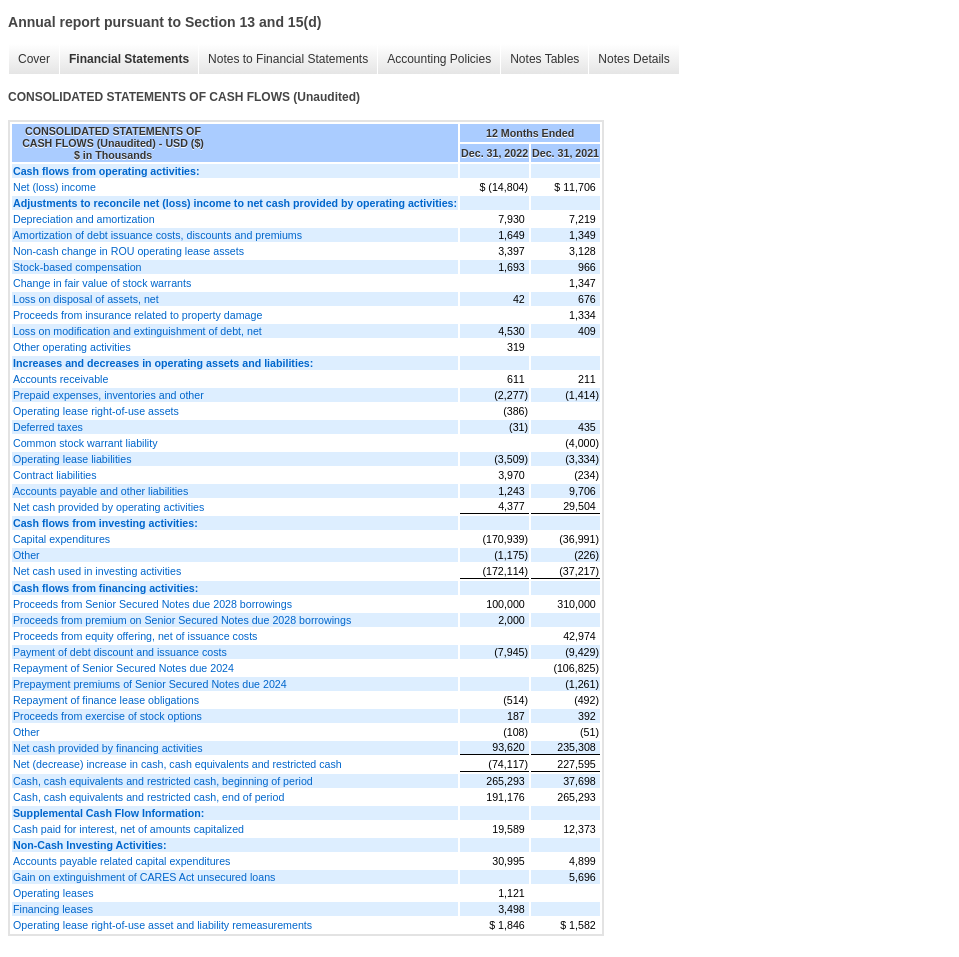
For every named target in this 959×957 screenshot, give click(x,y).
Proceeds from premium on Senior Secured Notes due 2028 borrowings (182, 620)
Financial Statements (129, 59)
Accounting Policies (439, 59)
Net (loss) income (54, 187)
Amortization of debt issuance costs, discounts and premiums (157, 235)
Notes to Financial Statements (288, 59)
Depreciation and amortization (84, 219)
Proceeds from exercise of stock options (107, 716)
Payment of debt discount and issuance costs (120, 652)
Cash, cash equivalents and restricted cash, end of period (148, 797)
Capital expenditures (61, 539)
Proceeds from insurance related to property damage (137, 315)
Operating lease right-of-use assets (96, 411)
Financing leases (53, 909)
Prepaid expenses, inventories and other (108, 395)
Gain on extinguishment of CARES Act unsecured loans (144, 877)
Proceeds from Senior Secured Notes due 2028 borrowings (152, 604)
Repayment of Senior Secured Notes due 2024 (123, 668)
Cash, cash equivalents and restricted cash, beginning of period (163, 781)
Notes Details (633, 59)
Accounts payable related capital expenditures (121, 861)
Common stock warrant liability (85, 443)
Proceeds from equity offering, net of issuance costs (135, 636)
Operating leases (53, 893)
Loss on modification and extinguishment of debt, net (137, 331)
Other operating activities (72, 347)
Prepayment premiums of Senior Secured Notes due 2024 (150, 684)
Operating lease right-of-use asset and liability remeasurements (162, 925)
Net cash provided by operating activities (108, 507)
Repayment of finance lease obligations (106, 700)
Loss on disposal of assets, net (86, 299)
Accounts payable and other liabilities (100, 491)
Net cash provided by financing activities (108, 748)
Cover (34, 59)
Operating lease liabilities (72, 459)
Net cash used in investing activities (97, 571)
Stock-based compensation (77, 267)
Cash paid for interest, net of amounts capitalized (128, 829)
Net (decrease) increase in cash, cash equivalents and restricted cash (177, 764)
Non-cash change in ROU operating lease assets (128, 251)
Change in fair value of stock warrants (102, 283)
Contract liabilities (55, 475)
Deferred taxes (48, 427)
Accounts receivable (60, 379)
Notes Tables (544, 59)
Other (26, 555)
